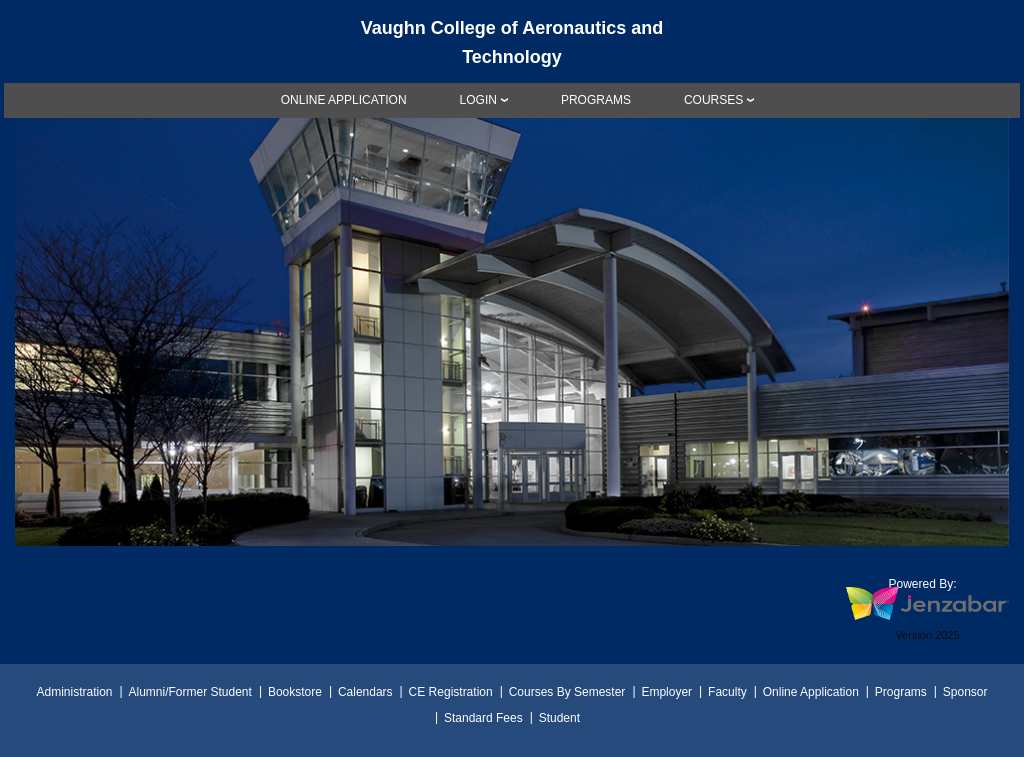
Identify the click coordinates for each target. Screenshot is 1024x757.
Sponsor (965, 692)
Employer (666, 692)
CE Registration (451, 692)
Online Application (811, 692)
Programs (901, 692)
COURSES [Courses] (713, 100)
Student (559, 718)
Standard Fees (483, 718)
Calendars (365, 692)
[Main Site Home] (512, 34)
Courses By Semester (567, 692)
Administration (74, 692)
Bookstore (295, 692)
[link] (344, 100)
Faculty (727, 692)
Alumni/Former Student (189, 692)
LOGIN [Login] (478, 100)
